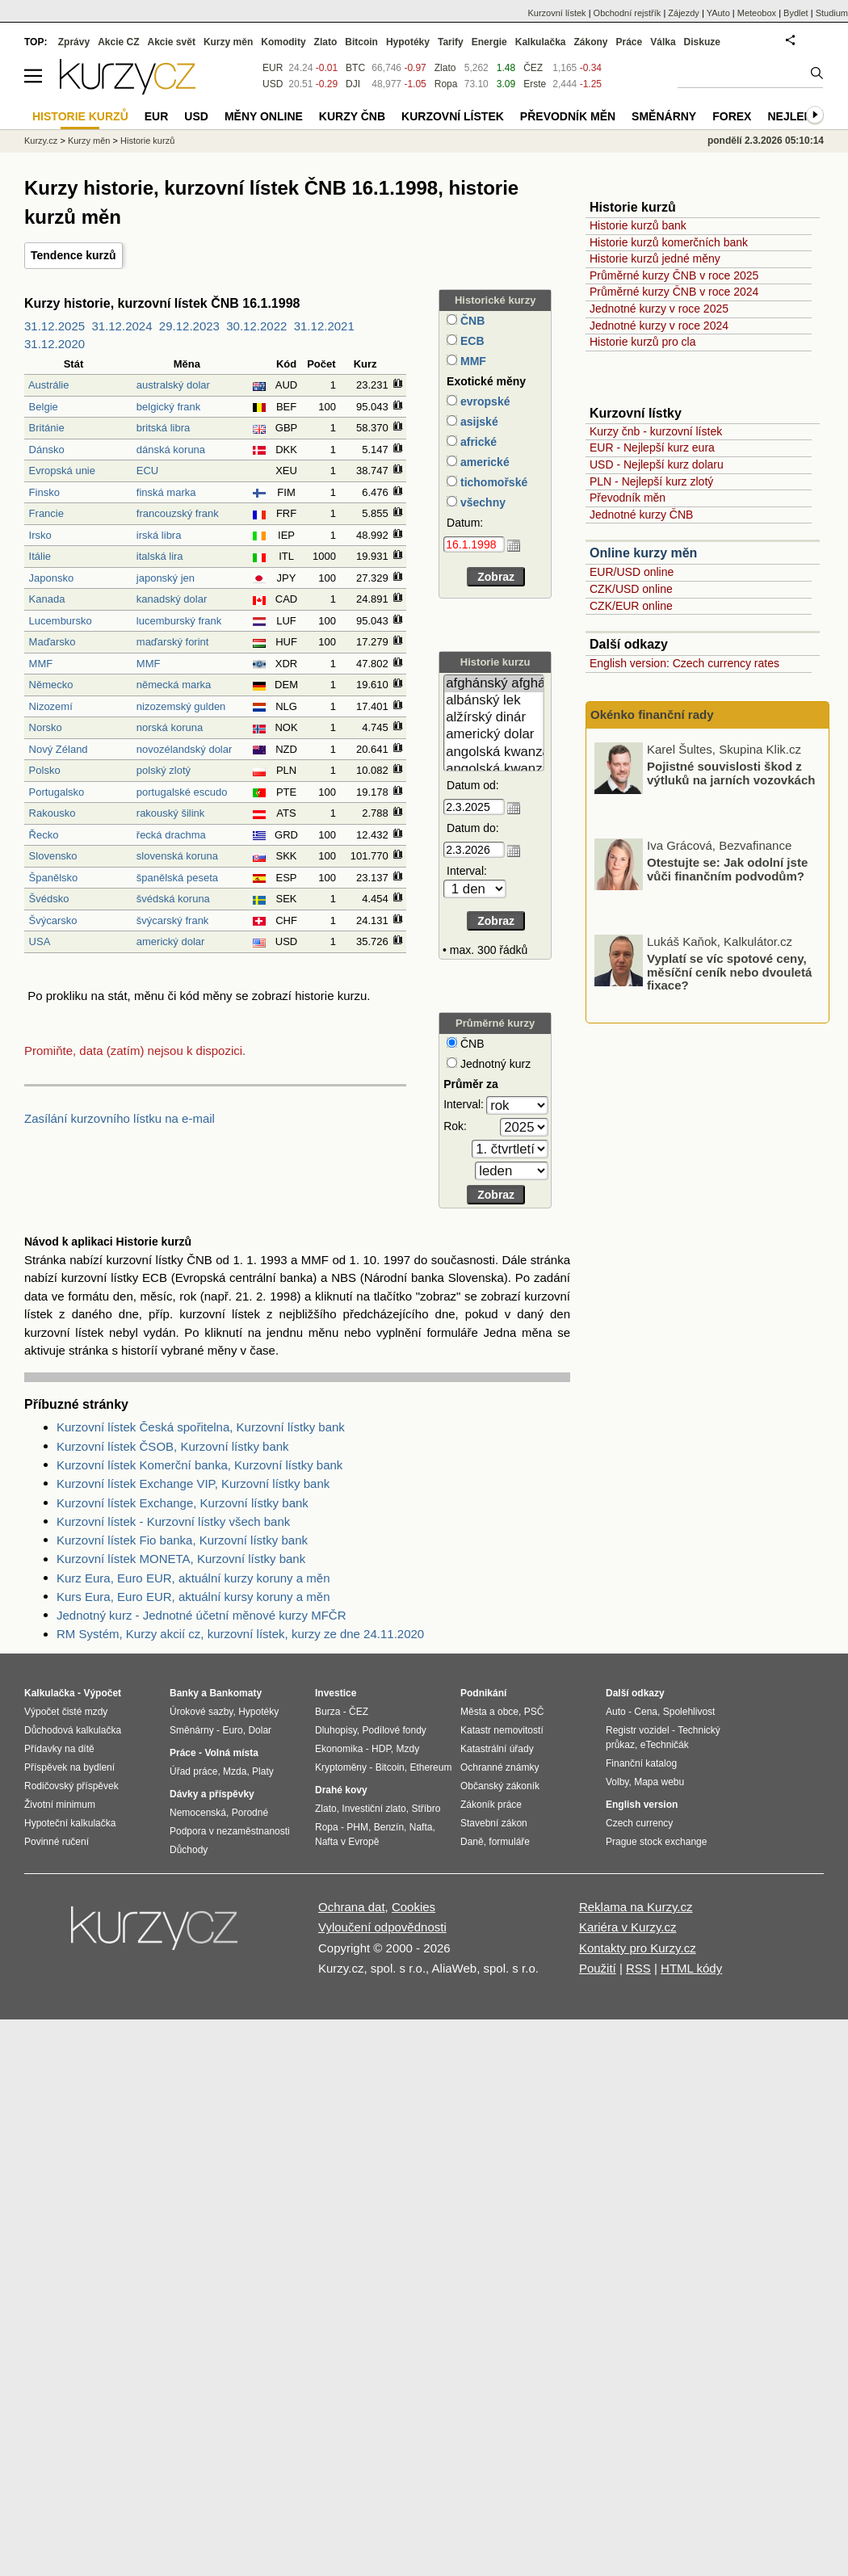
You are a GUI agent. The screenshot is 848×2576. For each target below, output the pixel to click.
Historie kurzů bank (638, 225)
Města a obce (489, 1711)
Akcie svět (171, 42)
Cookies (413, 1907)
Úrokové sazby (201, 1711)
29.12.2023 (189, 326)
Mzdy (408, 1748)
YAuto (718, 13)
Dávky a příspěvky (212, 1794)
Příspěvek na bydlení (69, 1767)
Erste (534, 84)
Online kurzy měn (643, 553)
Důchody (189, 1849)
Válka (662, 42)
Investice (335, 1693)
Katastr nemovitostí (502, 1730)
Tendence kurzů (73, 255)
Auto (616, 1711)
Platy (263, 1771)
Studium (832, 13)
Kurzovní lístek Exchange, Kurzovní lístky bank (183, 1503)
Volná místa (231, 1753)
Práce (629, 42)
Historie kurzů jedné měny (655, 258)
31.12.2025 (54, 326)
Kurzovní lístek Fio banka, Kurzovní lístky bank (182, 1540)
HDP (381, 1748)
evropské (483, 401)
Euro (232, 1730)
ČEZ (533, 68)
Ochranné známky (499, 1767)
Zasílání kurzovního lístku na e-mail (119, 1118)
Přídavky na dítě (59, 1748)
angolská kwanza (494, 752)
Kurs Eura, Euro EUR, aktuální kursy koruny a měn (193, 1596)
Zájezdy (683, 13)
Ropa (446, 84)
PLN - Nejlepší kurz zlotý (651, 481)
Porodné (250, 1812)
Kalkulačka (540, 42)
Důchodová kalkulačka (72, 1730)
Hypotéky (408, 42)
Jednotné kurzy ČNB (641, 514)
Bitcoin (361, 42)
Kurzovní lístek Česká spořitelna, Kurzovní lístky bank (201, 1427)
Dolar (259, 1730)
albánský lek (494, 700)
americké (483, 462)
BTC (355, 68)
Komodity (283, 42)
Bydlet (795, 13)
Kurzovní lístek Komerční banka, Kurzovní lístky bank (199, 1465)
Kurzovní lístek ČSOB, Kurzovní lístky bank (173, 1446)
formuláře (509, 1841)
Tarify (451, 42)
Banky (184, 1693)
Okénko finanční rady (652, 714)
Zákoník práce (491, 1804)
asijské (477, 421)
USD (272, 84)
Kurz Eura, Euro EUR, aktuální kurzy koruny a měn (193, 1578)
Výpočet (102, 1693)
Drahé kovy (341, 1790)
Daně (472, 1841)
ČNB (471, 320)
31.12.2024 (121, 326)
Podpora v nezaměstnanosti (230, 1831)
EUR (272, 68)
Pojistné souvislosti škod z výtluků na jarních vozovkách (731, 863)
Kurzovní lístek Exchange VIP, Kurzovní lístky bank (193, 1483)
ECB (470, 340)
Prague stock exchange (656, 1841)
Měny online (264, 116)
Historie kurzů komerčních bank (669, 242)
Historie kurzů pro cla (643, 341)
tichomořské (492, 482)
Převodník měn (627, 497)
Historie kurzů (147, 140)
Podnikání (483, 1693)
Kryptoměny (341, 1767)
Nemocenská (198, 1812)
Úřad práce (193, 1771)
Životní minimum (59, 1804)
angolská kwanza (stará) (494, 769)
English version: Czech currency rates (684, 663)
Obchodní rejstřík (627, 13)
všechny (481, 502)
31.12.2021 (324, 326)
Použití (597, 1968)
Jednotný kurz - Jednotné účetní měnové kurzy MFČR (201, 1615)
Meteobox (756, 13)
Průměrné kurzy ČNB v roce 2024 (674, 291)
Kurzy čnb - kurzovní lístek (656, 431)
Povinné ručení (56, 1841)
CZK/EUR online (631, 605)
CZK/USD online (631, 588)
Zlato (445, 68)
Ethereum (430, 1767)
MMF (471, 361)
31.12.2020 (54, 344)
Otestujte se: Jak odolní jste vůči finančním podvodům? (727, 959)
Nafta (421, 1827)
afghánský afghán (494, 683)
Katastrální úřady (497, 1748)
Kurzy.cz (40, 140)
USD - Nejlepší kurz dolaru (657, 464)
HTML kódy (691, 1968)
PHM (357, 1827)
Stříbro (425, 1808)
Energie (489, 42)
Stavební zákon (493, 1823)
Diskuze (702, 42)
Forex (731, 116)
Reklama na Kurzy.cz (636, 1907)
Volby (617, 1782)
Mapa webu (659, 1782)
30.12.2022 (256, 326)
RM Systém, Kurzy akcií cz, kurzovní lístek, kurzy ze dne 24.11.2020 (240, 1634)
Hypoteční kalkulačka (69, 1823)
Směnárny (664, 116)
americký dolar (494, 734)
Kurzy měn (228, 42)
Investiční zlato (373, 1808)
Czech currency (639, 1823)
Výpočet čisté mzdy (65, 1711)
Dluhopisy (336, 1730)
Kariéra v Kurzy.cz (628, 1927)
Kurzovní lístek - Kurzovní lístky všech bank (173, 1521)
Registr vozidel (638, 1730)
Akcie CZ (118, 42)
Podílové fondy (394, 1730)
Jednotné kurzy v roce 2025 (659, 308)
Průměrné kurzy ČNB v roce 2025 (674, 275)
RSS (638, 1968)
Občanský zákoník (499, 1786)
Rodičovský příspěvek (71, 1786)
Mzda (234, 1771)
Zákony (590, 42)
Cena (645, 1711)
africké (477, 441)
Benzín (389, 1827)
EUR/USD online (632, 571)
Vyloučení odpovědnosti (382, 1927)
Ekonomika (339, 1748)
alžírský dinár (494, 717)
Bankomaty (235, 1693)
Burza (327, 1711)
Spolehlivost (689, 1711)
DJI (353, 84)
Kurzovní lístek (556, 13)
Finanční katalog (641, 1763)
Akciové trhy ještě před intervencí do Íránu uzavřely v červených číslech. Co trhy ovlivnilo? (732, 781)
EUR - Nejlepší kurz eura (652, 447)
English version (642, 1804)
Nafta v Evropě (347, 1841)
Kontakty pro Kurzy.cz (637, 1948)
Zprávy (74, 42)
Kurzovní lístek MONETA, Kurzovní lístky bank (181, 1558)
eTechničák (664, 1744)
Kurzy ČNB (352, 116)
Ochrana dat (351, 1907)
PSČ (534, 1711)
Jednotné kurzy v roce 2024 (659, 325)
